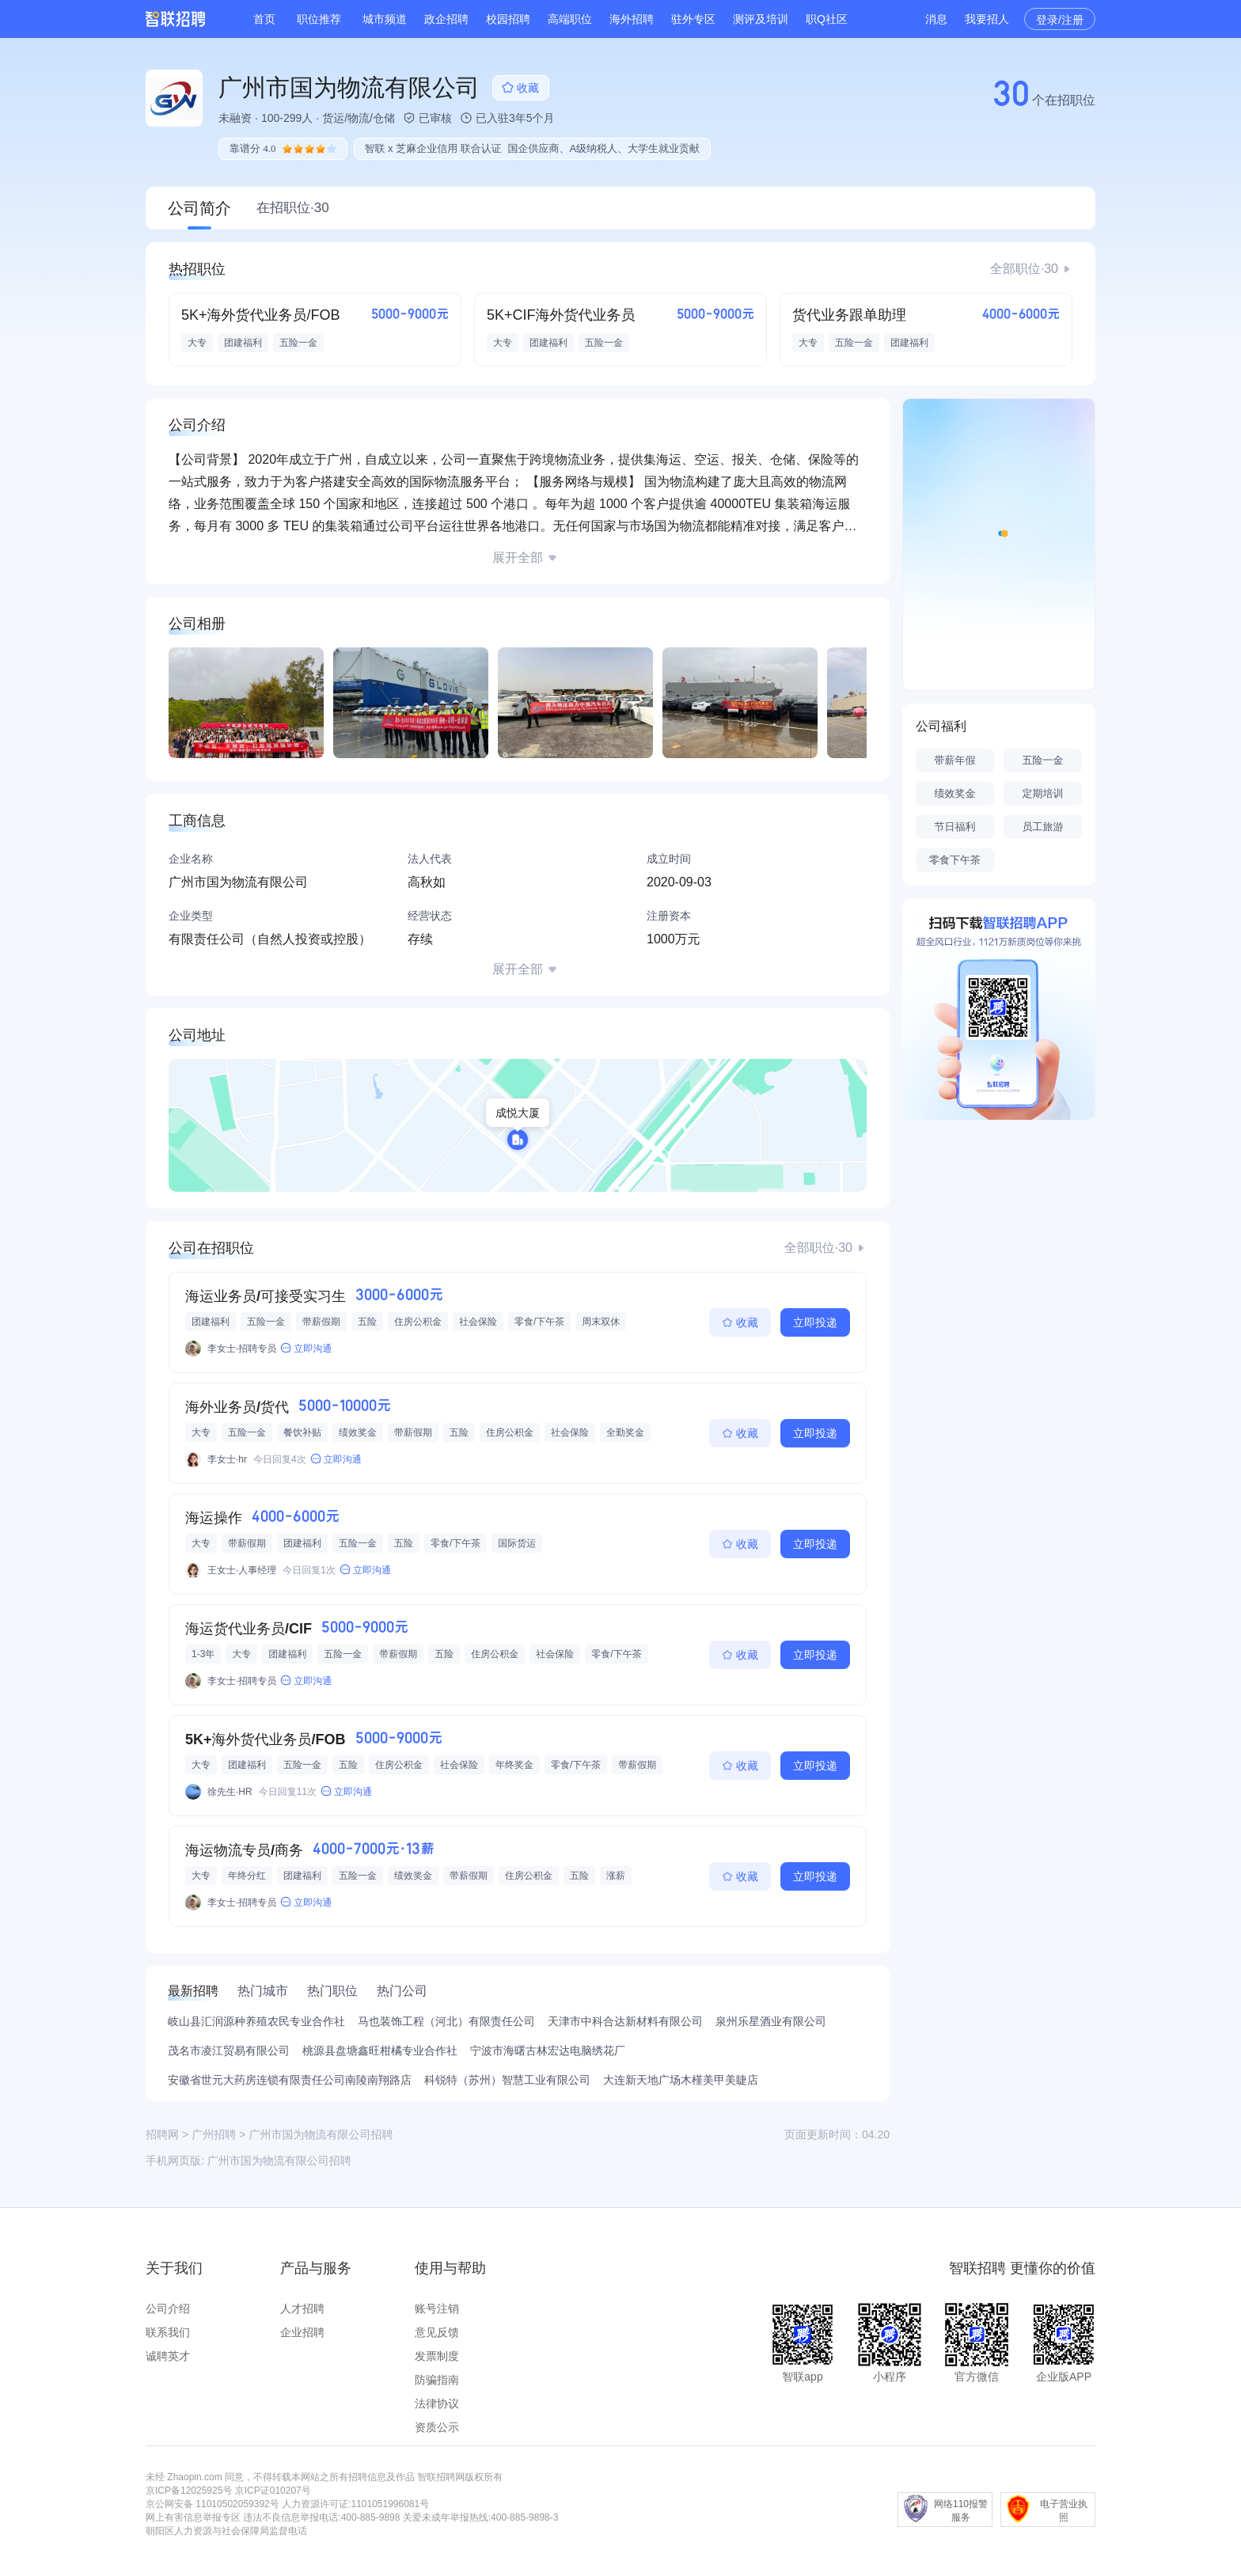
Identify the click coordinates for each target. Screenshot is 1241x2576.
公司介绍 (168, 2308)
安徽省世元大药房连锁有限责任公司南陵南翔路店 (290, 2079)
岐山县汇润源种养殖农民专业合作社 (256, 2021)
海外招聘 (631, 19)
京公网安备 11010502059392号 (212, 2504)
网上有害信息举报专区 (193, 2517)
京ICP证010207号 (273, 2490)
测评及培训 (760, 19)
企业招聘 (302, 2332)
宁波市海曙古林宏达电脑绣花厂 (547, 2050)
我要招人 (987, 19)
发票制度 (437, 2356)
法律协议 (437, 2403)
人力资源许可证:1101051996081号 (355, 2504)
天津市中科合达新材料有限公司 (625, 2021)
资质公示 (437, 2427)
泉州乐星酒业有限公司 (770, 2021)
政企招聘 (446, 19)
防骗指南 (437, 2379)
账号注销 (437, 2308)
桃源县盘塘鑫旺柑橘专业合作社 (379, 2050)
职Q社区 (827, 19)
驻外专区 (693, 19)
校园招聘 (508, 19)
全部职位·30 (1024, 268)
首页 (264, 19)
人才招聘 (302, 2308)
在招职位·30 (292, 207)
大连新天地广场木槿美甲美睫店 (680, 2079)
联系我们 (168, 2332)
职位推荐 (319, 19)
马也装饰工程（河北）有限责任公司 (446, 2021)
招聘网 (162, 2134)
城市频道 (384, 19)
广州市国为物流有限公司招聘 (279, 2160)
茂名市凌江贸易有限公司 (229, 2050)
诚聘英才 (168, 2356)
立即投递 (815, 1322)
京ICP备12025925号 (189, 2490)
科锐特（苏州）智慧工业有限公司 (507, 2079)
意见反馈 (437, 2332)
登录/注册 (1060, 19)
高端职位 (570, 19)
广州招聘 (214, 2134)
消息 (936, 19)
